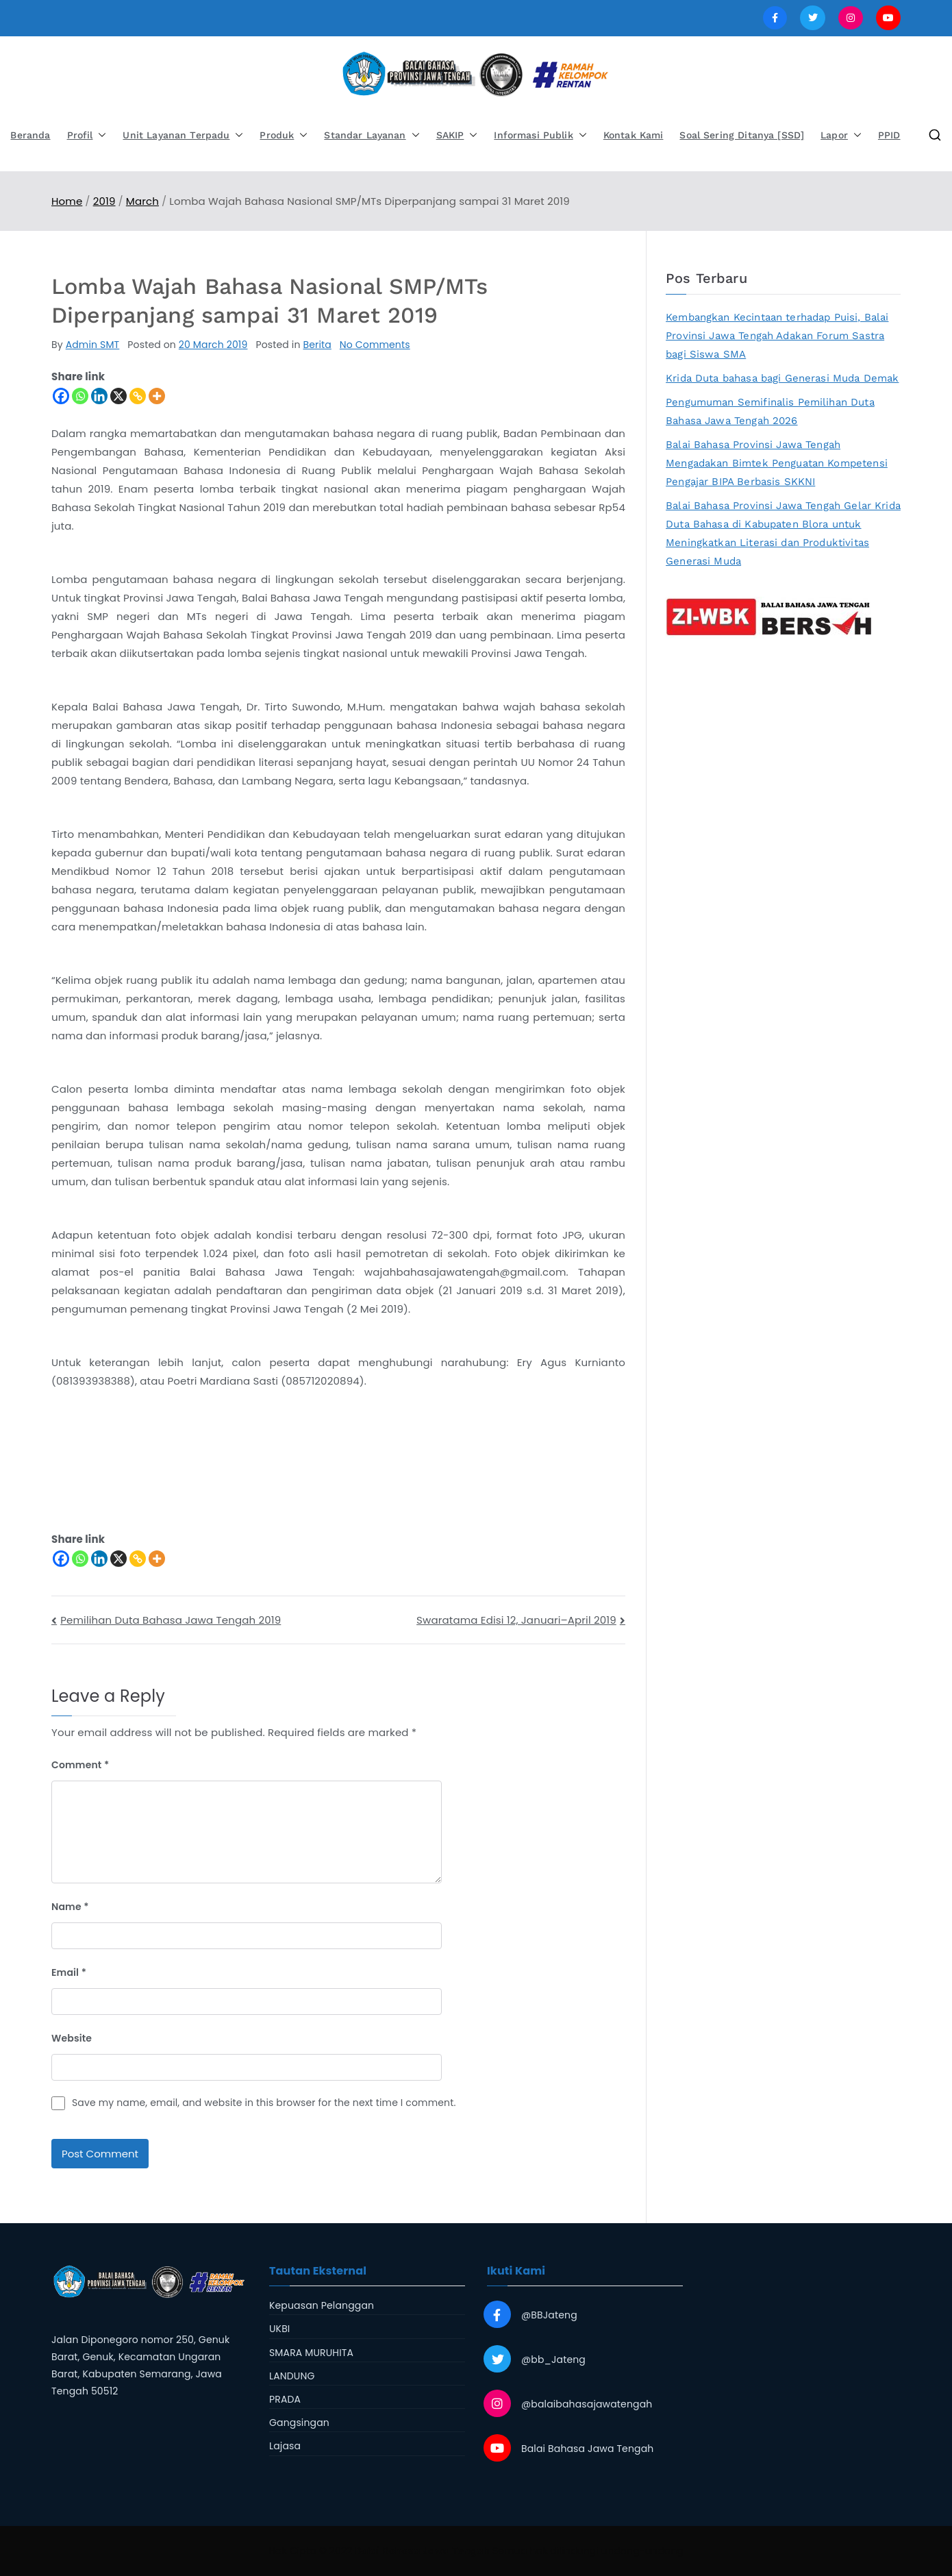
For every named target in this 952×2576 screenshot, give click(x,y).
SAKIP (457, 135)
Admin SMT (93, 344)
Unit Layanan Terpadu (183, 135)
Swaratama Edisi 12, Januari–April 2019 (516, 1620)
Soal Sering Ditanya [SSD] (741, 134)
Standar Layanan (371, 135)
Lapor (841, 135)
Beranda (30, 134)
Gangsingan (299, 2422)
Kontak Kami (633, 134)
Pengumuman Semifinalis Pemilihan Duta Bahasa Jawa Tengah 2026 (770, 411)
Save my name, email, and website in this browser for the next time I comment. (264, 2102)
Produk (284, 135)
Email (68, 1972)
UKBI (279, 2329)
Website (71, 2038)
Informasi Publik (540, 135)
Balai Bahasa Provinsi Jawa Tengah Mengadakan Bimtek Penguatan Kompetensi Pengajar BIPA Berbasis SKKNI (777, 463)
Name (70, 1907)
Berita (317, 344)
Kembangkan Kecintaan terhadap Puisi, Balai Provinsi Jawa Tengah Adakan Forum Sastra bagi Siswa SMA (777, 335)
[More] (157, 396)
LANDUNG (291, 2376)
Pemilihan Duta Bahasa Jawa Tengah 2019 (170, 1620)
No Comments (375, 344)
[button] (99, 135)
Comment (80, 1765)
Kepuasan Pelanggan (321, 2305)
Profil (87, 135)
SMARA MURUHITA (311, 2353)
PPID (889, 134)
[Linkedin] (99, 396)
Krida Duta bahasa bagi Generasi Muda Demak (782, 378)
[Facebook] (61, 396)
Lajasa (285, 2446)
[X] (118, 396)
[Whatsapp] (80, 396)
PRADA (285, 2399)
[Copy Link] (137, 396)
